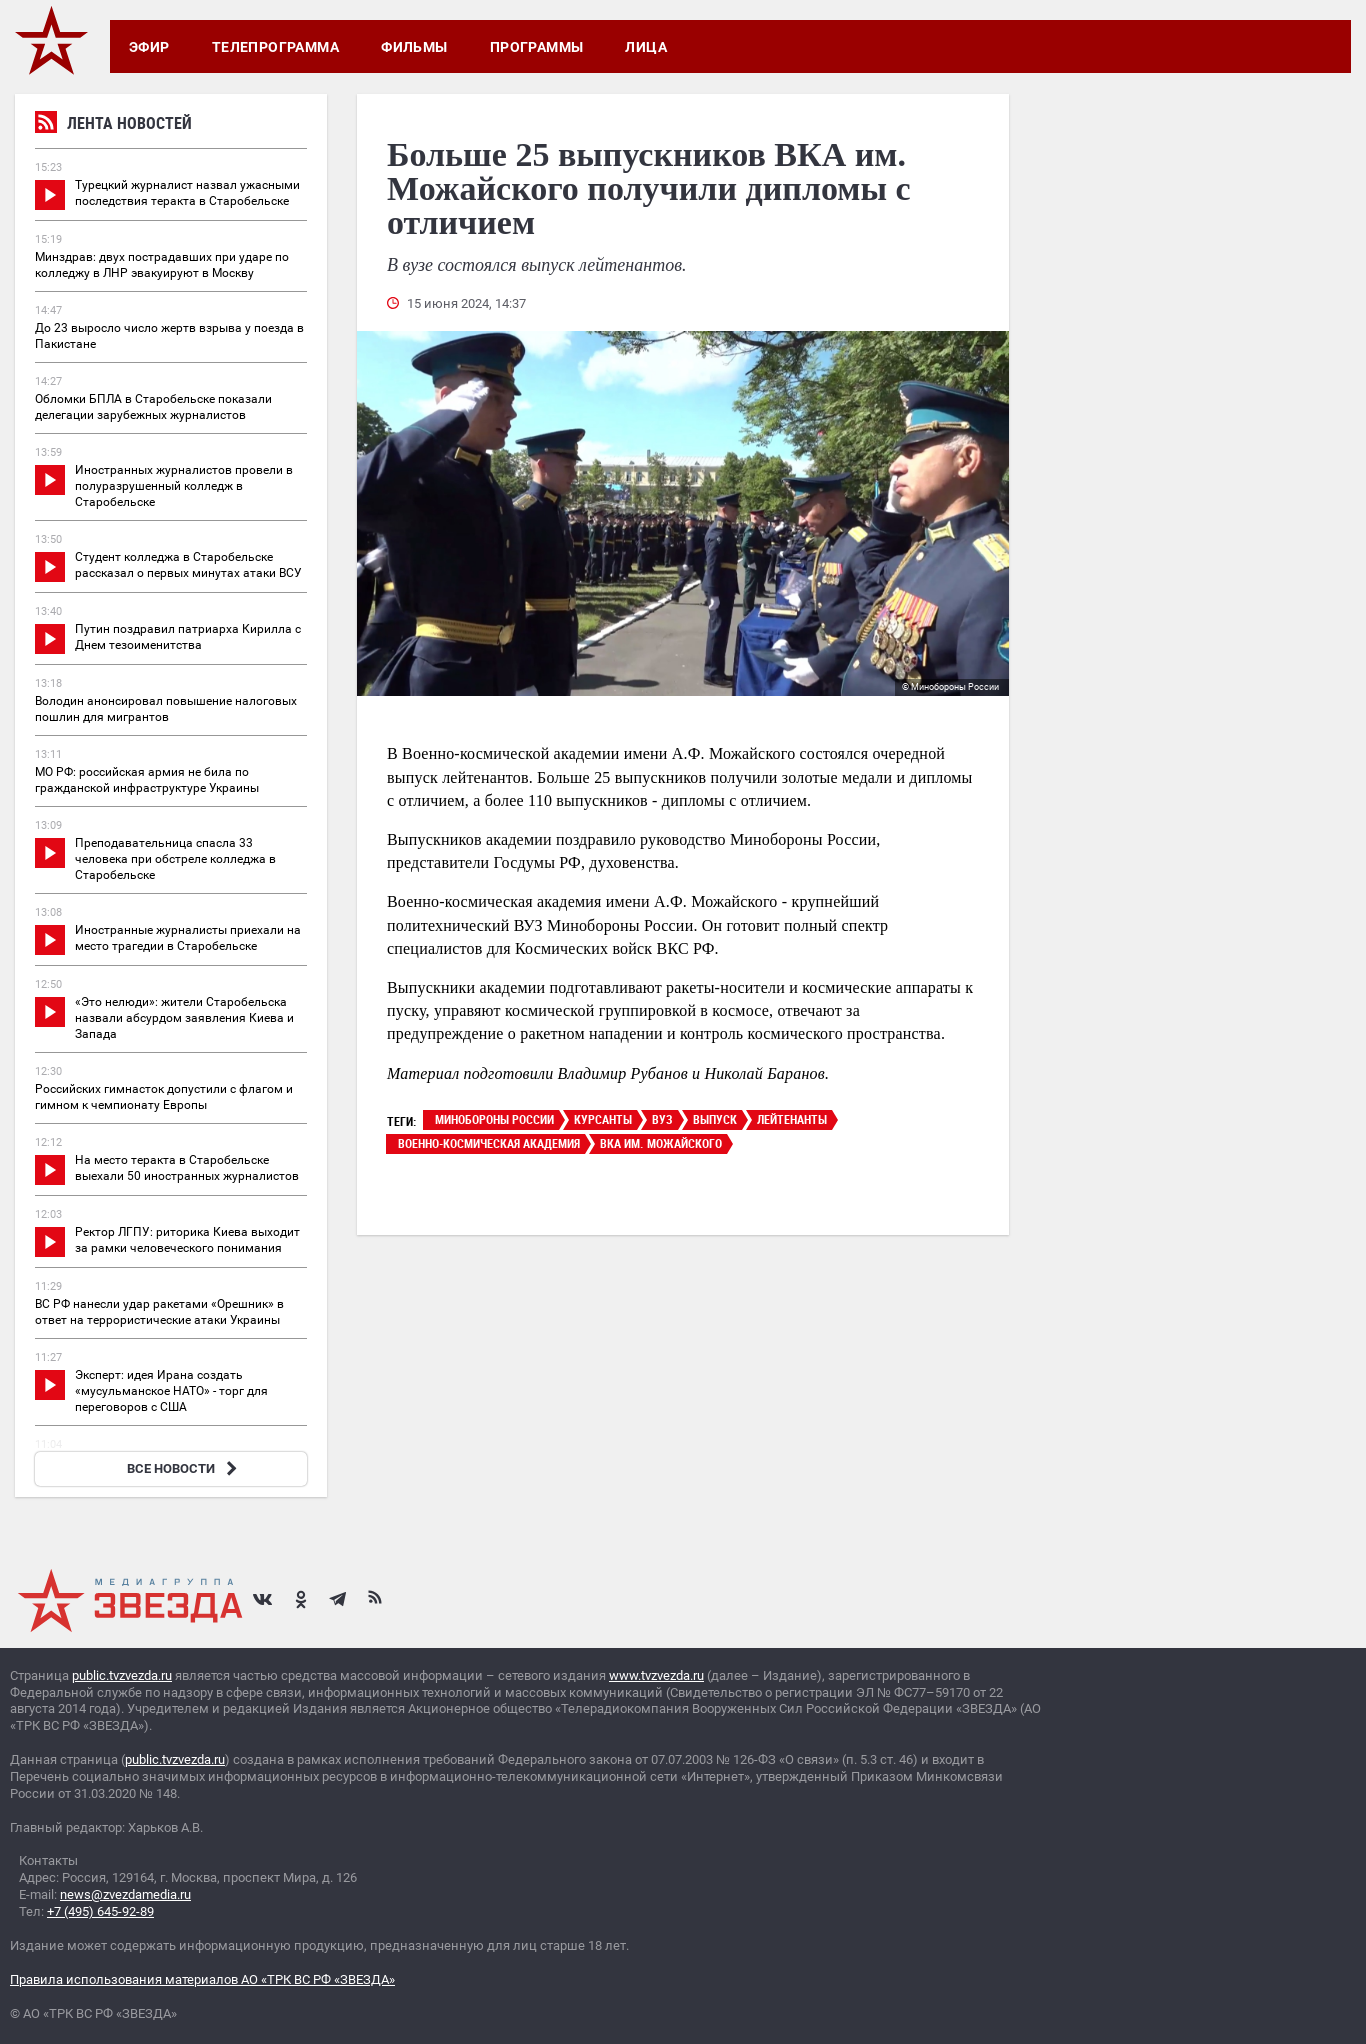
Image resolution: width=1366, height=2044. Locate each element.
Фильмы (414, 47)
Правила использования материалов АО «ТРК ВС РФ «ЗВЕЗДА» (202, 1979)
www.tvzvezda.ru (656, 1675)
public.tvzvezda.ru (122, 1675)
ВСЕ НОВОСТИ (184, 1468)
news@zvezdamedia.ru (125, 1894)
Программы (537, 47)
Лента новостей (113, 125)
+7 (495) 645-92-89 (100, 1911)
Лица (646, 47)
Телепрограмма (275, 47)
